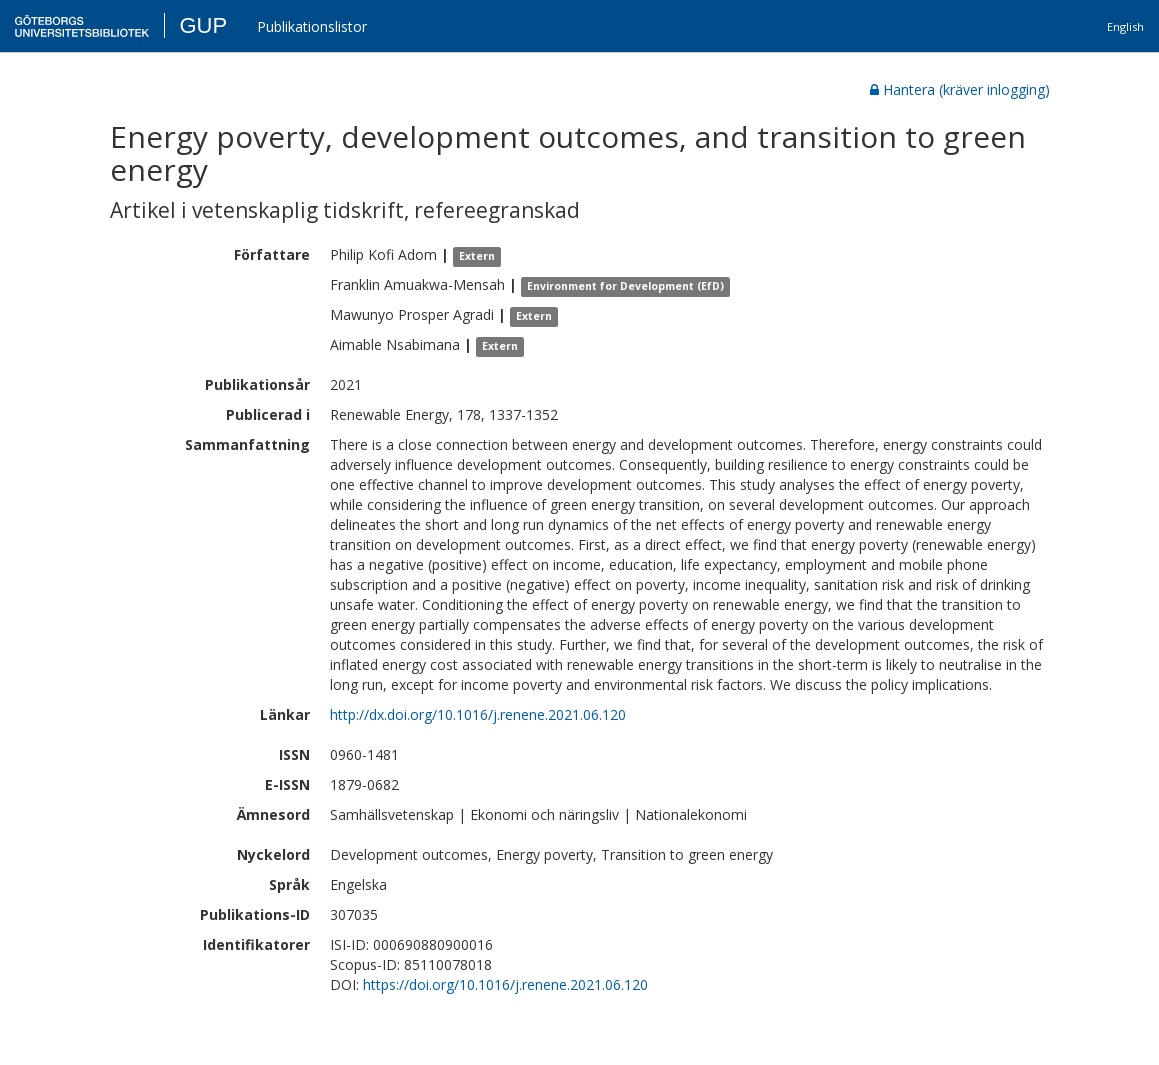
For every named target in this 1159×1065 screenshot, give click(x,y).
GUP (203, 25)
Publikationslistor (312, 26)
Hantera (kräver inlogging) (960, 89)
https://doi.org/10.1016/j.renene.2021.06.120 (505, 984)
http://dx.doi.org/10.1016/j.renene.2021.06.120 (478, 714)
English (1125, 26)
